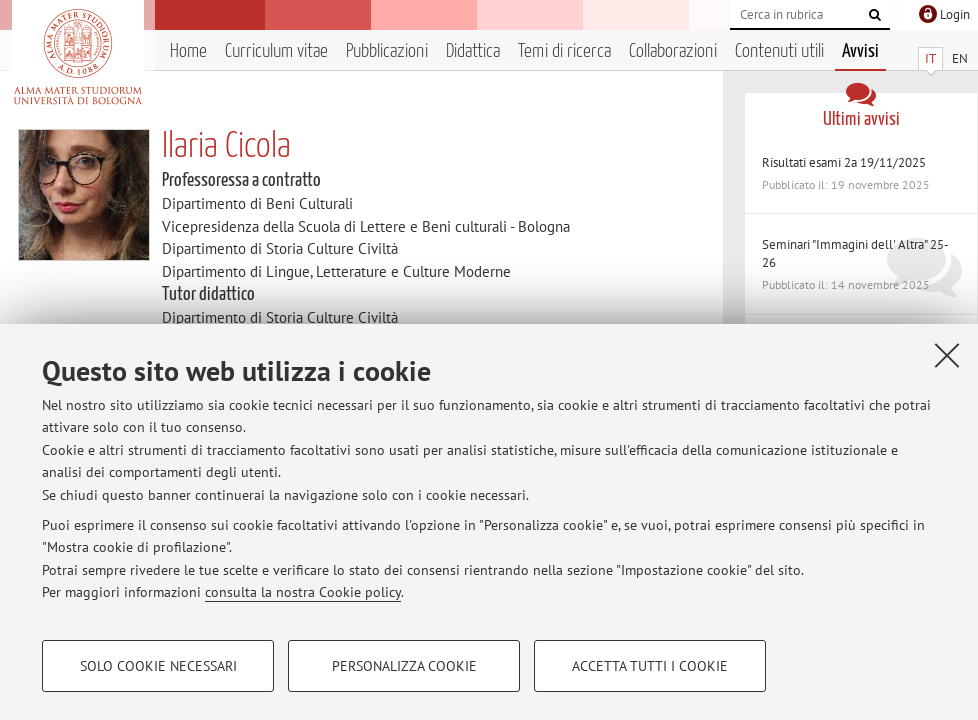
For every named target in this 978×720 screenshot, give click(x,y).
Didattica (473, 51)
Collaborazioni (673, 51)
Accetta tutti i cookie (650, 666)
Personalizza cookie (404, 666)
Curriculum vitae (276, 51)
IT (930, 58)
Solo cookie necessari (158, 666)
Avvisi (860, 51)
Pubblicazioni (387, 51)
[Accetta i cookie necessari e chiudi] (947, 355)
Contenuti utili (779, 51)
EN (960, 58)
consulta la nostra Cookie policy (303, 592)
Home (188, 51)
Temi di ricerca (564, 51)
